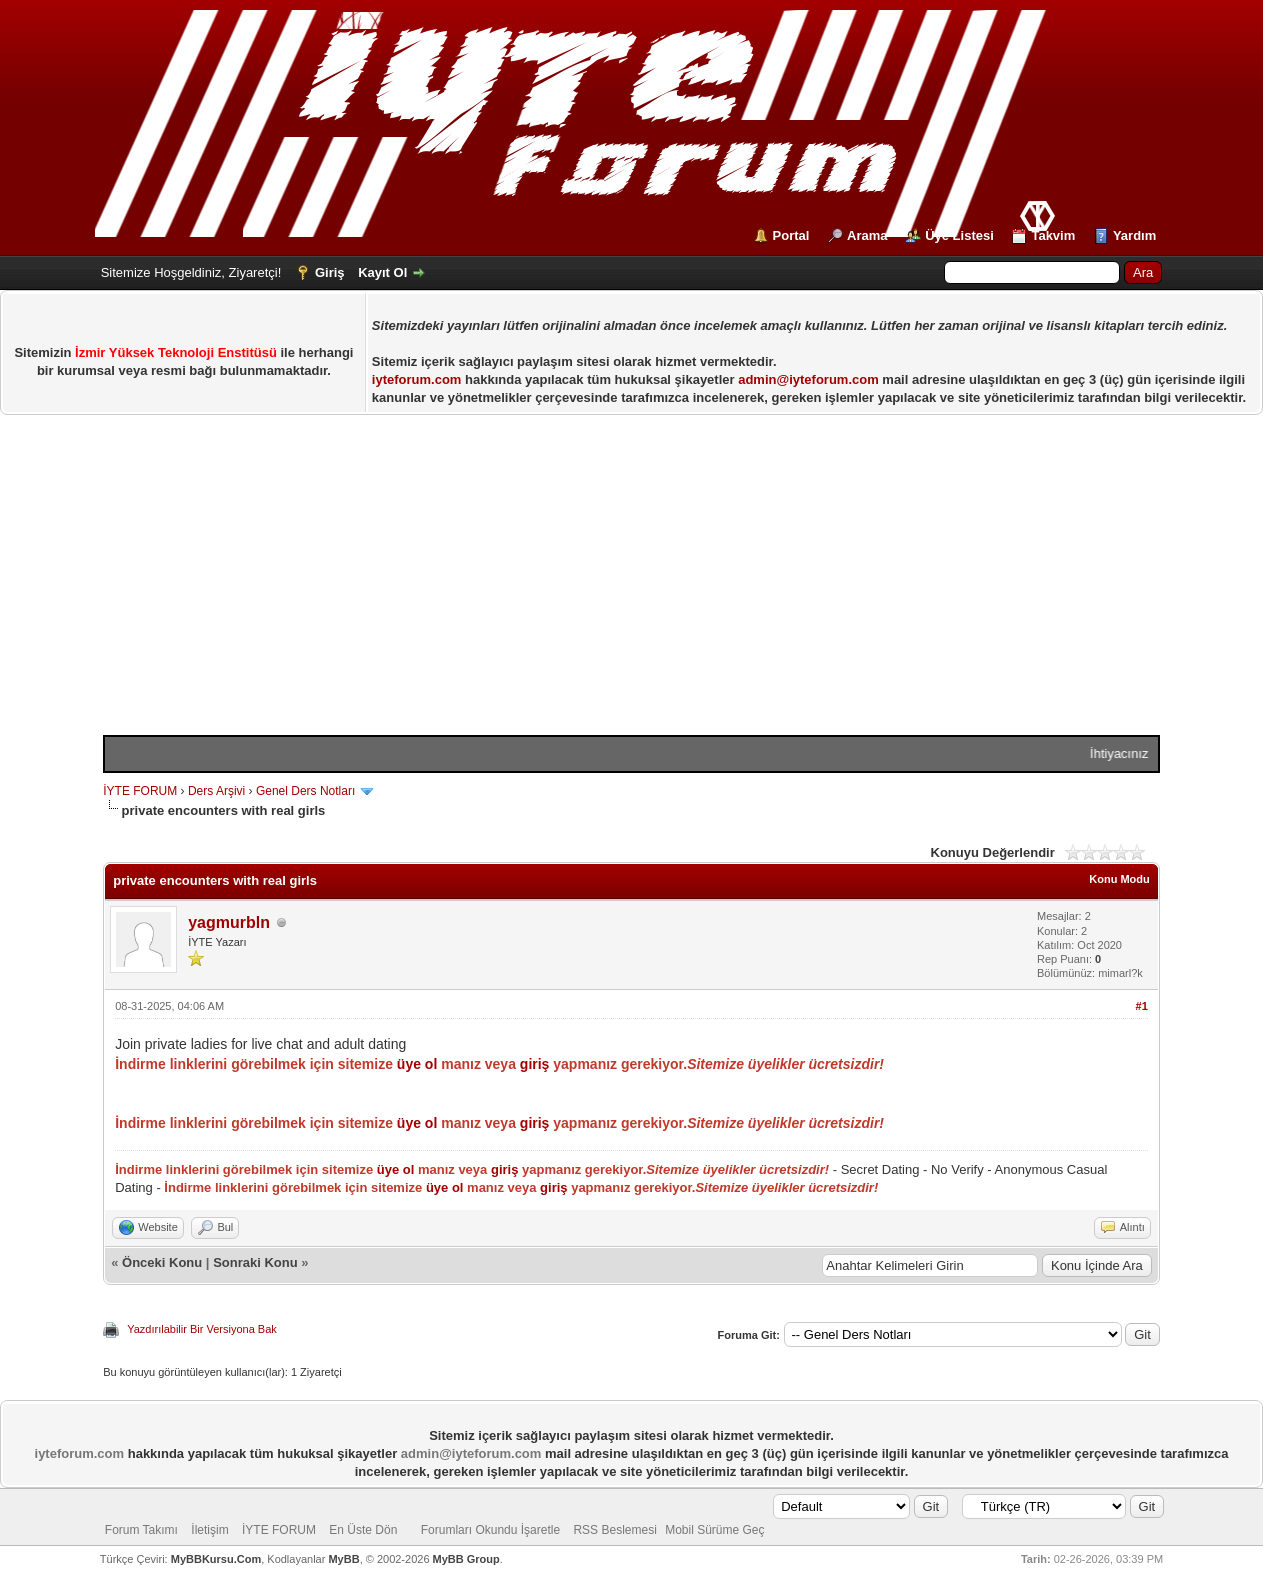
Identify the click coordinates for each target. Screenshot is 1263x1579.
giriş (535, 1064)
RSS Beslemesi (614, 1530)
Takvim (1053, 235)
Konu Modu (1119, 879)
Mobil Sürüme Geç (714, 1530)
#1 (1142, 1006)
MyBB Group (466, 1559)
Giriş (330, 272)
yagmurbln (229, 922)
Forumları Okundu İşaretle (490, 1530)
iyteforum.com (417, 379)
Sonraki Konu (255, 1262)
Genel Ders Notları (305, 791)
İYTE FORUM (140, 791)
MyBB (343, 1559)
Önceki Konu (162, 1262)
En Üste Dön (363, 1530)
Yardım (1134, 235)
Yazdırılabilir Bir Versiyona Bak (202, 1329)
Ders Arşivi (216, 791)
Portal (791, 235)
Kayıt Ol (382, 272)
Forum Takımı (141, 1530)
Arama (867, 235)
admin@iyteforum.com (808, 379)
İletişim (209, 1530)
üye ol (417, 1064)
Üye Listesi (959, 235)
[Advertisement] (631, 585)
